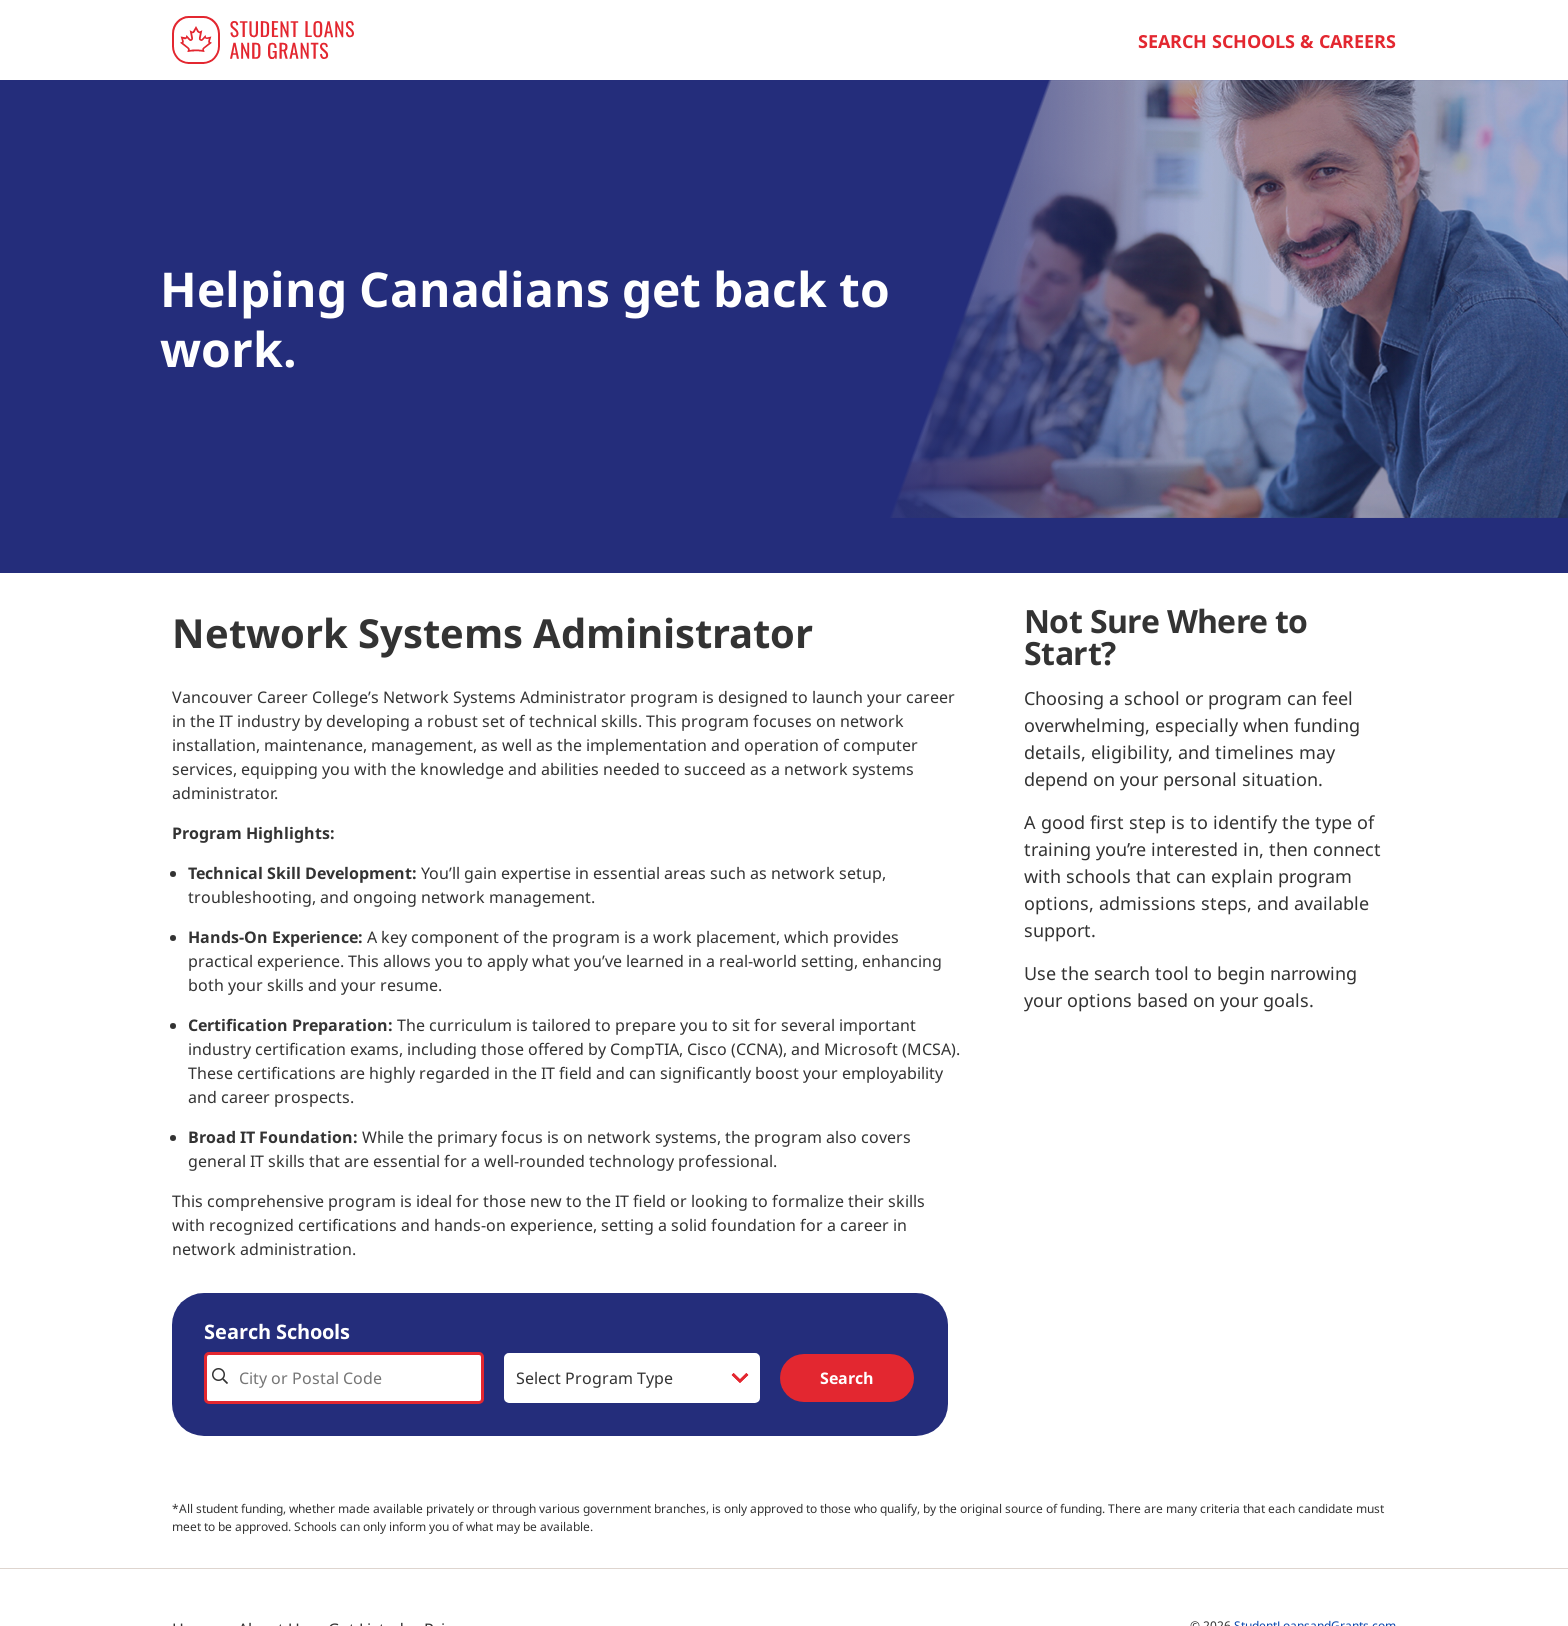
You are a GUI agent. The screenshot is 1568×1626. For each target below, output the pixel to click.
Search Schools (277, 1331)
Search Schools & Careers (1267, 41)
